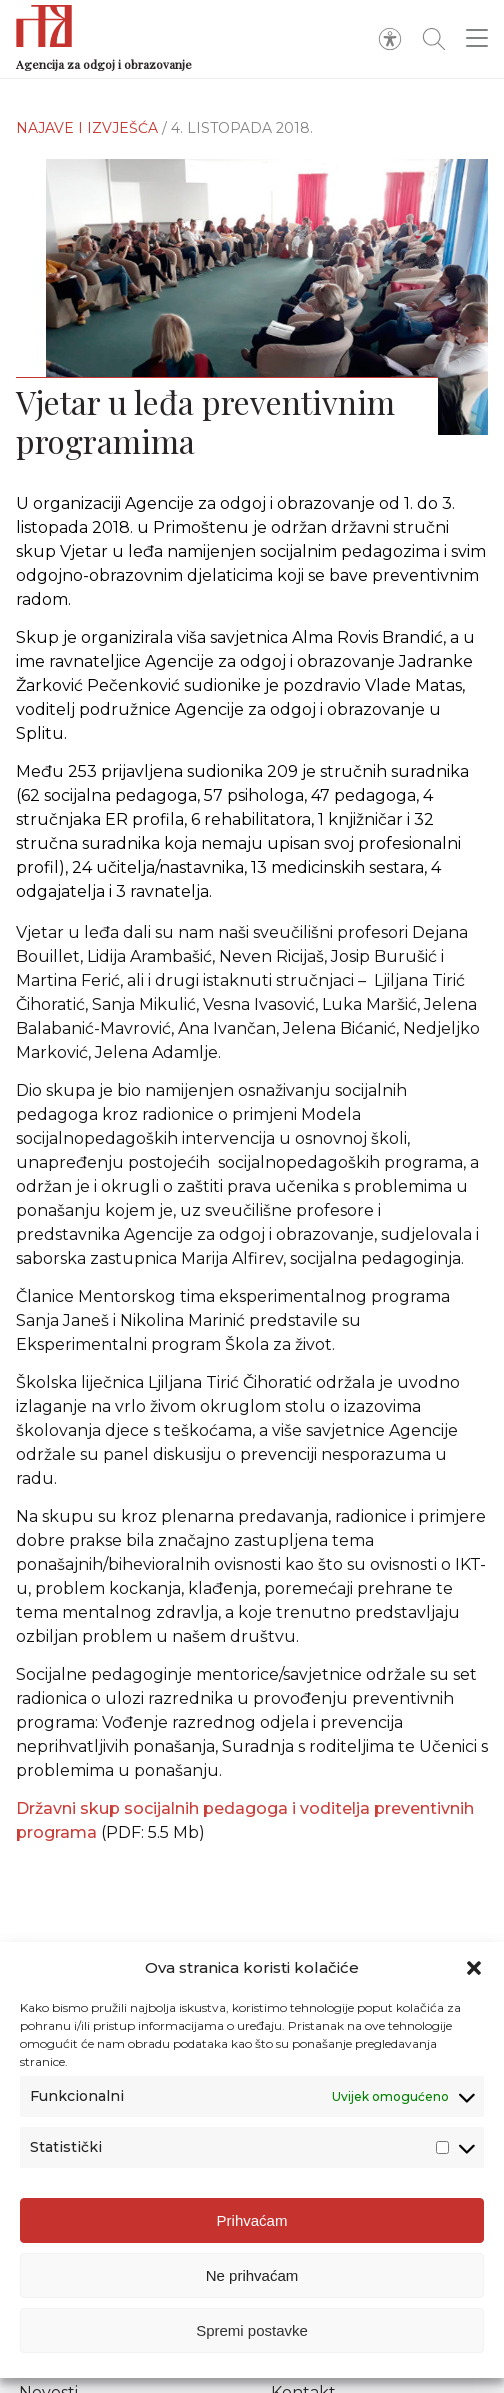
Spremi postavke (252, 2330)
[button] (474, 1968)
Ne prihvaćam (252, 2275)
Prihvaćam (252, 2220)
